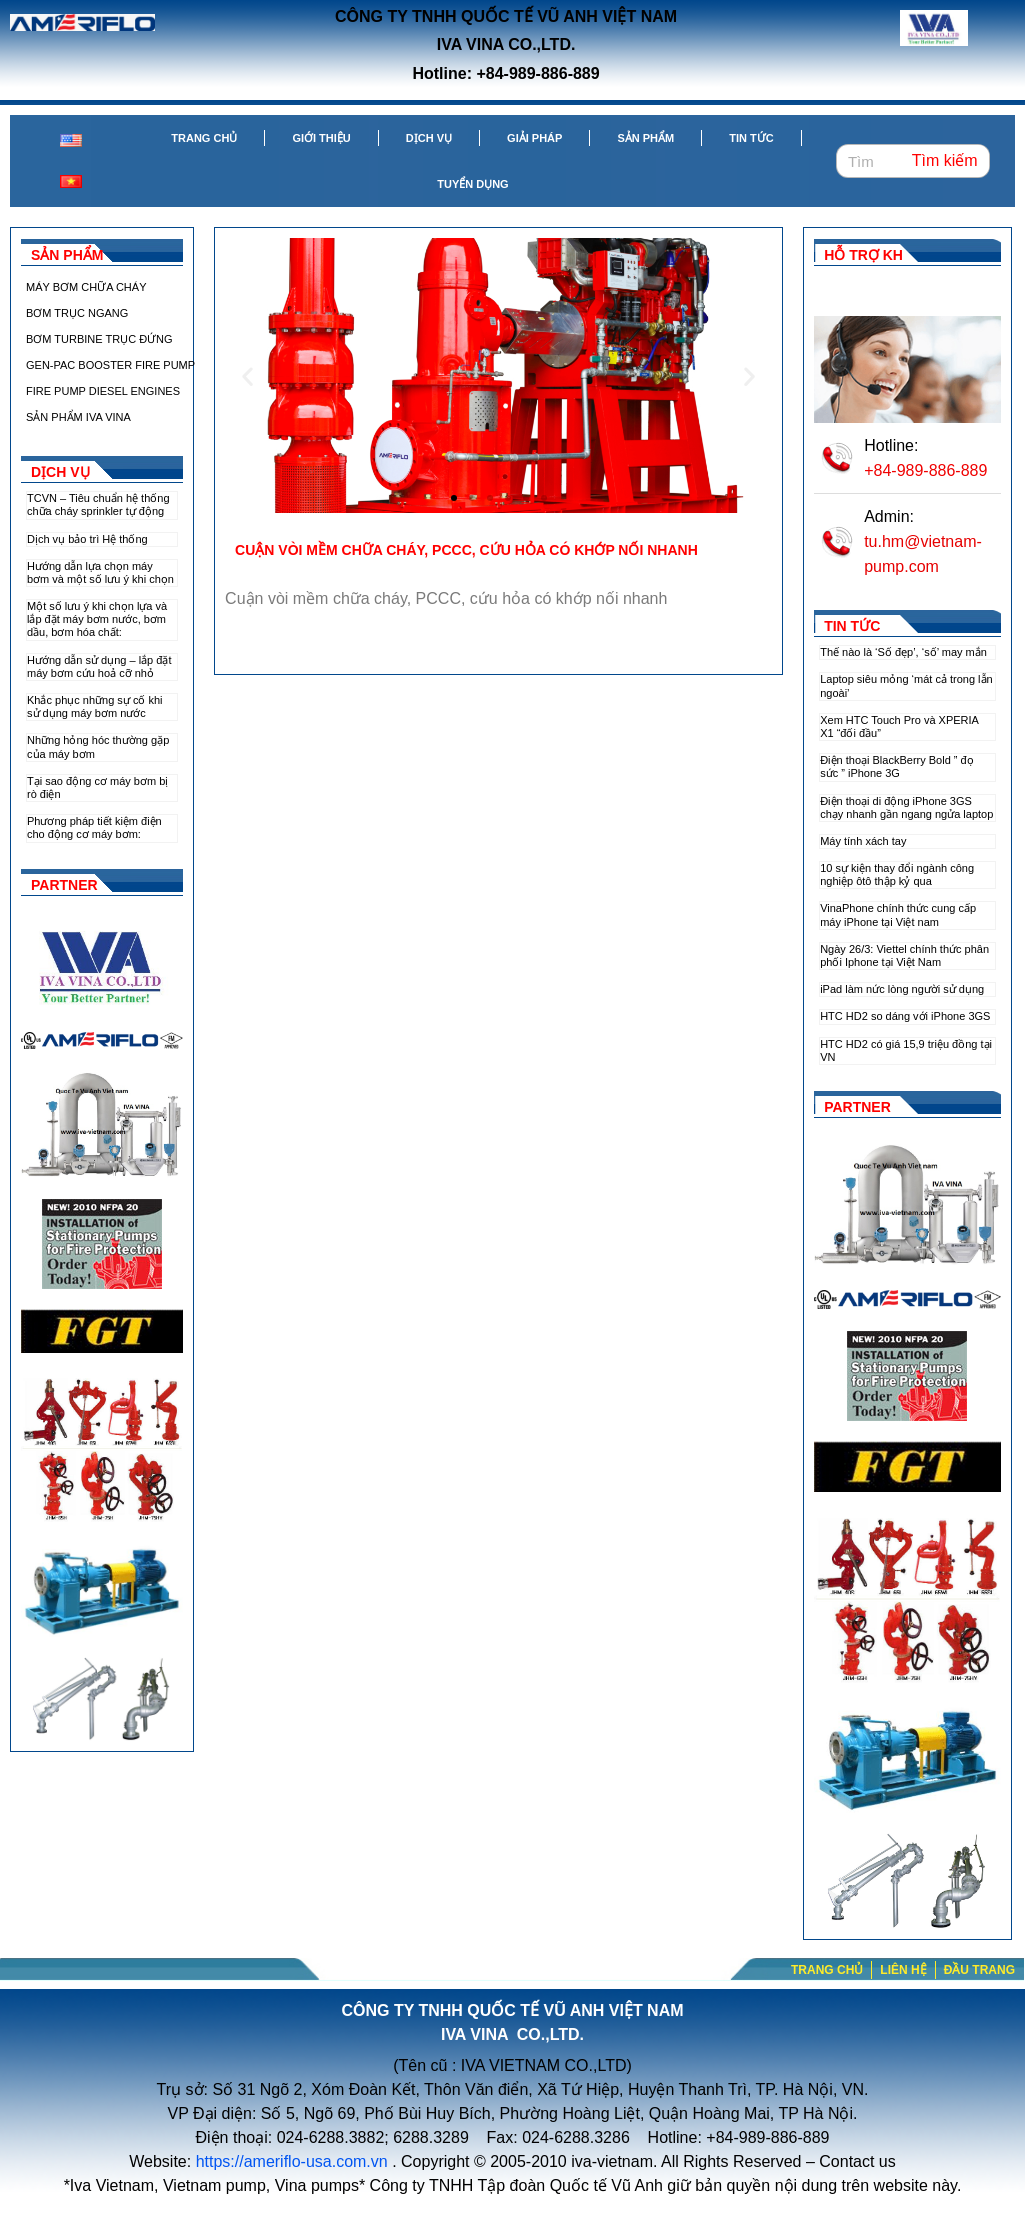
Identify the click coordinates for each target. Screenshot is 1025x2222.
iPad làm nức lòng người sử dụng (902, 989)
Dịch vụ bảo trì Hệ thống (87, 539)
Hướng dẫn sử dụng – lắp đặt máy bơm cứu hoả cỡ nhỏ (99, 666)
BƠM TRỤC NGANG (77, 313)
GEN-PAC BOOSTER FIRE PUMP (110, 365)
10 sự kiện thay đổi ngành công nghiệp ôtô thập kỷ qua (897, 874)
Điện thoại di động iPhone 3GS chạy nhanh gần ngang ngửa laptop (906, 807)
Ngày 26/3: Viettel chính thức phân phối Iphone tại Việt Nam (904, 955)
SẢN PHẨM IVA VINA (78, 417)
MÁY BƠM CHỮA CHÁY (86, 287)
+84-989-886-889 (925, 470)
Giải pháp (534, 138)
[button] (454, 498)
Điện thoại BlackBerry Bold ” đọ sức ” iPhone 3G (897, 766)
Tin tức (751, 138)
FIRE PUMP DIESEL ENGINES (103, 391)
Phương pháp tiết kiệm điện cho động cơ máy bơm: (94, 827)
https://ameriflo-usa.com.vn (292, 2161)
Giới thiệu (321, 138)
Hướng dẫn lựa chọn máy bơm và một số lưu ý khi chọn (100, 572)
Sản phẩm (645, 138)
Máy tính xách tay (863, 841)
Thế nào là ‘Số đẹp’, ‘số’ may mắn (903, 652)
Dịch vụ (429, 138)
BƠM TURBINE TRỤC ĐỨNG (99, 339)
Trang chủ (204, 138)
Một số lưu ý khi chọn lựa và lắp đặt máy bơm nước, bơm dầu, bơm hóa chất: (97, 619)
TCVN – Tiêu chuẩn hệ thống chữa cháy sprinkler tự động (98, 504)
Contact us (857, 2161)
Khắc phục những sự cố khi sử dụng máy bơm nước (95, 706)
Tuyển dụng (472, 184)
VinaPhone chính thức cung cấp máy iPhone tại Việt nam (898, 914)
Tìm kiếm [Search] (945, 160)
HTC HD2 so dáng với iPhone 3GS (905, 1016)
